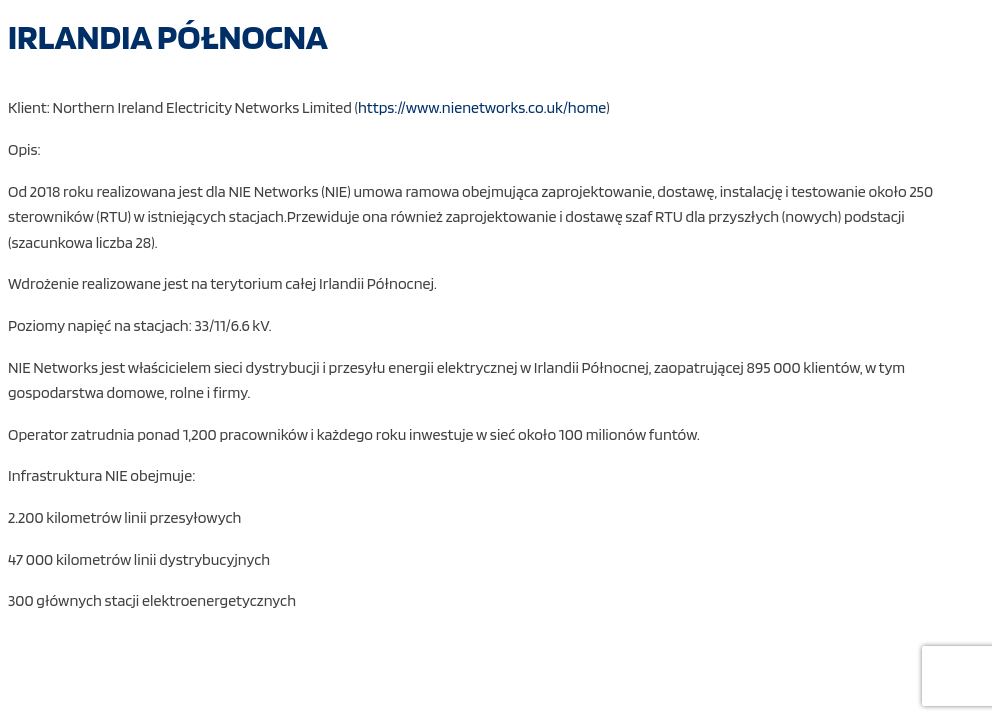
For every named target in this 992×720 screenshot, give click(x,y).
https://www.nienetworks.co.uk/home (482, 107)
